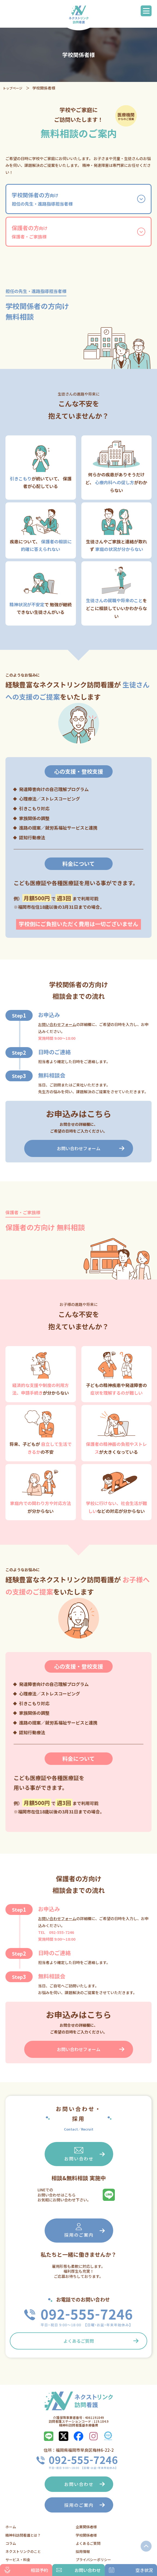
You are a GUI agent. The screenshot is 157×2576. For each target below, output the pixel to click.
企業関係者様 (86, 2526)
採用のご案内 (79, 2230)
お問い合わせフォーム (57, 1024)
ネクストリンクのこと (23, 2551)
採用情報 (83, 2551)
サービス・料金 (17, 2559)
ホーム (10, 2526)
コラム (10, 2543)
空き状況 (131, 2570)
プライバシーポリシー (93, 2559)
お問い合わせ (79, 2154)
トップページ (12, 88)
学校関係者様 (86, 2535)
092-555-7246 (61, 1932)
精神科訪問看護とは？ (23, 2535)
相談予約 (26, 2570)
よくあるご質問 (78, 2341)
